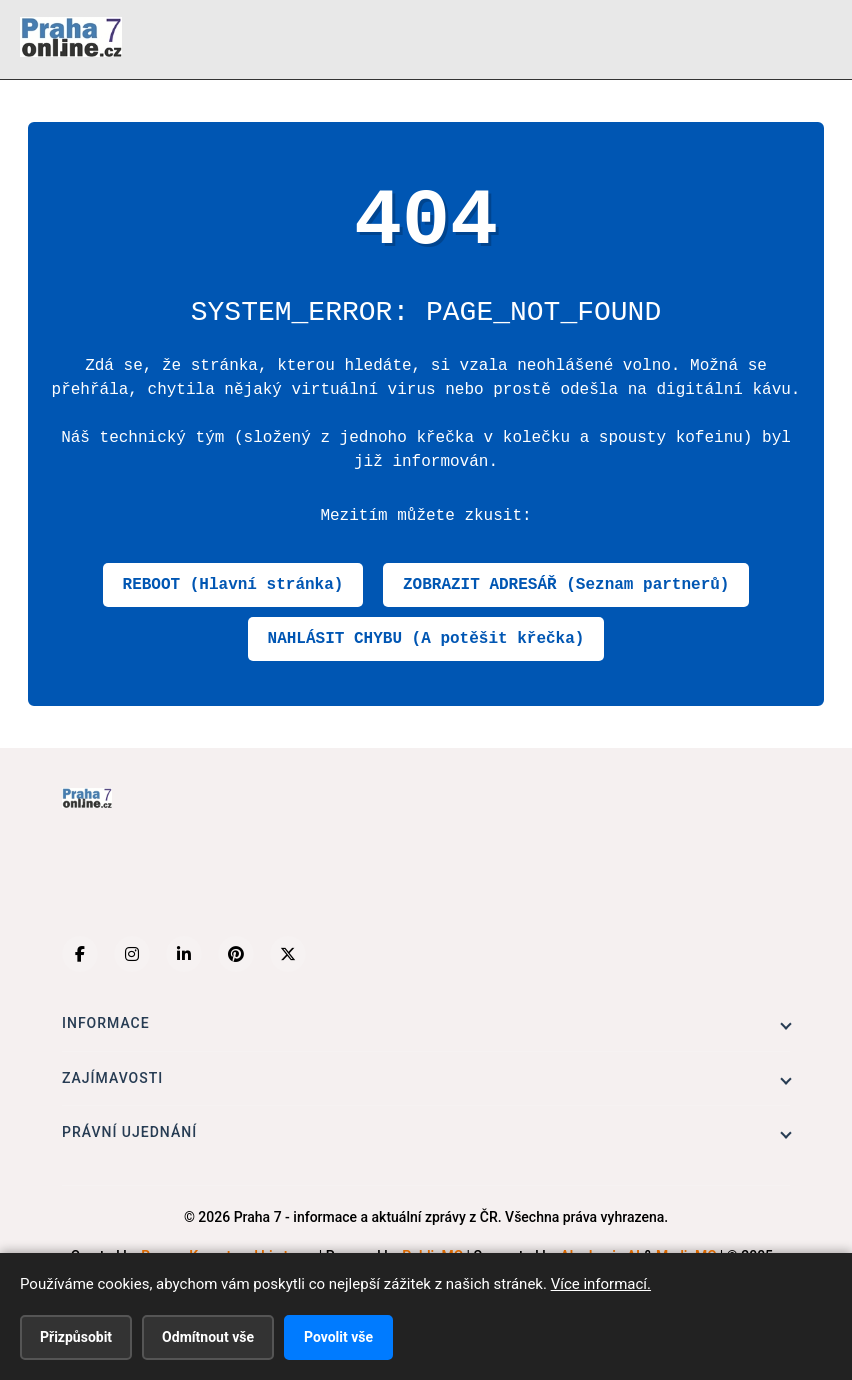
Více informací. (601, 1284)
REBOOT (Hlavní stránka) (233, 585)
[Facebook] (80, 954)
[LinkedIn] (184, 954)
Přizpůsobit (76, 1337)
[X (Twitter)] (288, 954)
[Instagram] (132, 954)
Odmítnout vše (208, 1337)
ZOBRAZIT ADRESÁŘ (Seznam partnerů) (566, 585)
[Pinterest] (236, 954)
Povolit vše (338, 1337)
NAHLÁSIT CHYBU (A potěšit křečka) (426, 639)
